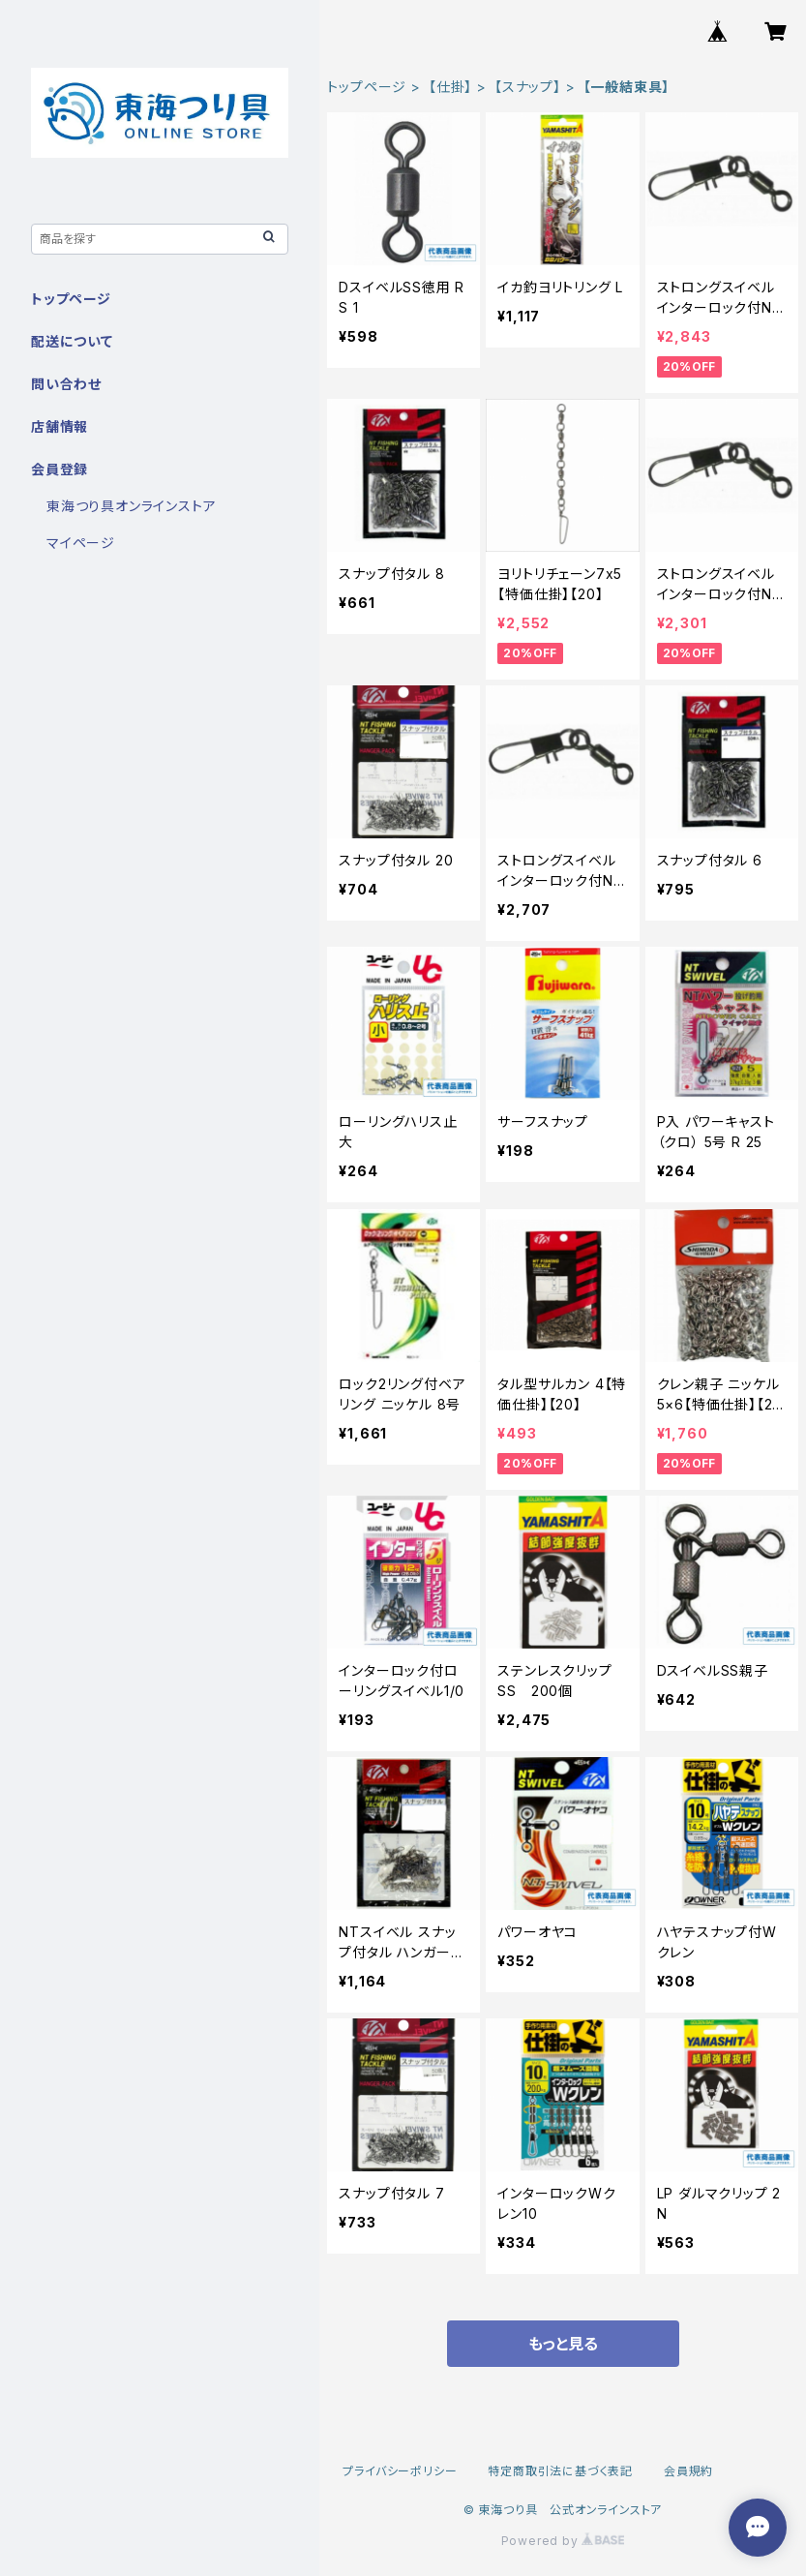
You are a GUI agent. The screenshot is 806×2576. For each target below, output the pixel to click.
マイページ (80, 542)
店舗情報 (59, 426)
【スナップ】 (527, 86)
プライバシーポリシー (400, 2471)
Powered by (563, 2540)
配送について (72, 341)
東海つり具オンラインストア (131, 506)
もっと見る (563, 2343)
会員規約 (688, 2471)
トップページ (366, 86)
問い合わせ (66, 384)
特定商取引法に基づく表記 (560, 2471)
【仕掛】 (450, 86)
